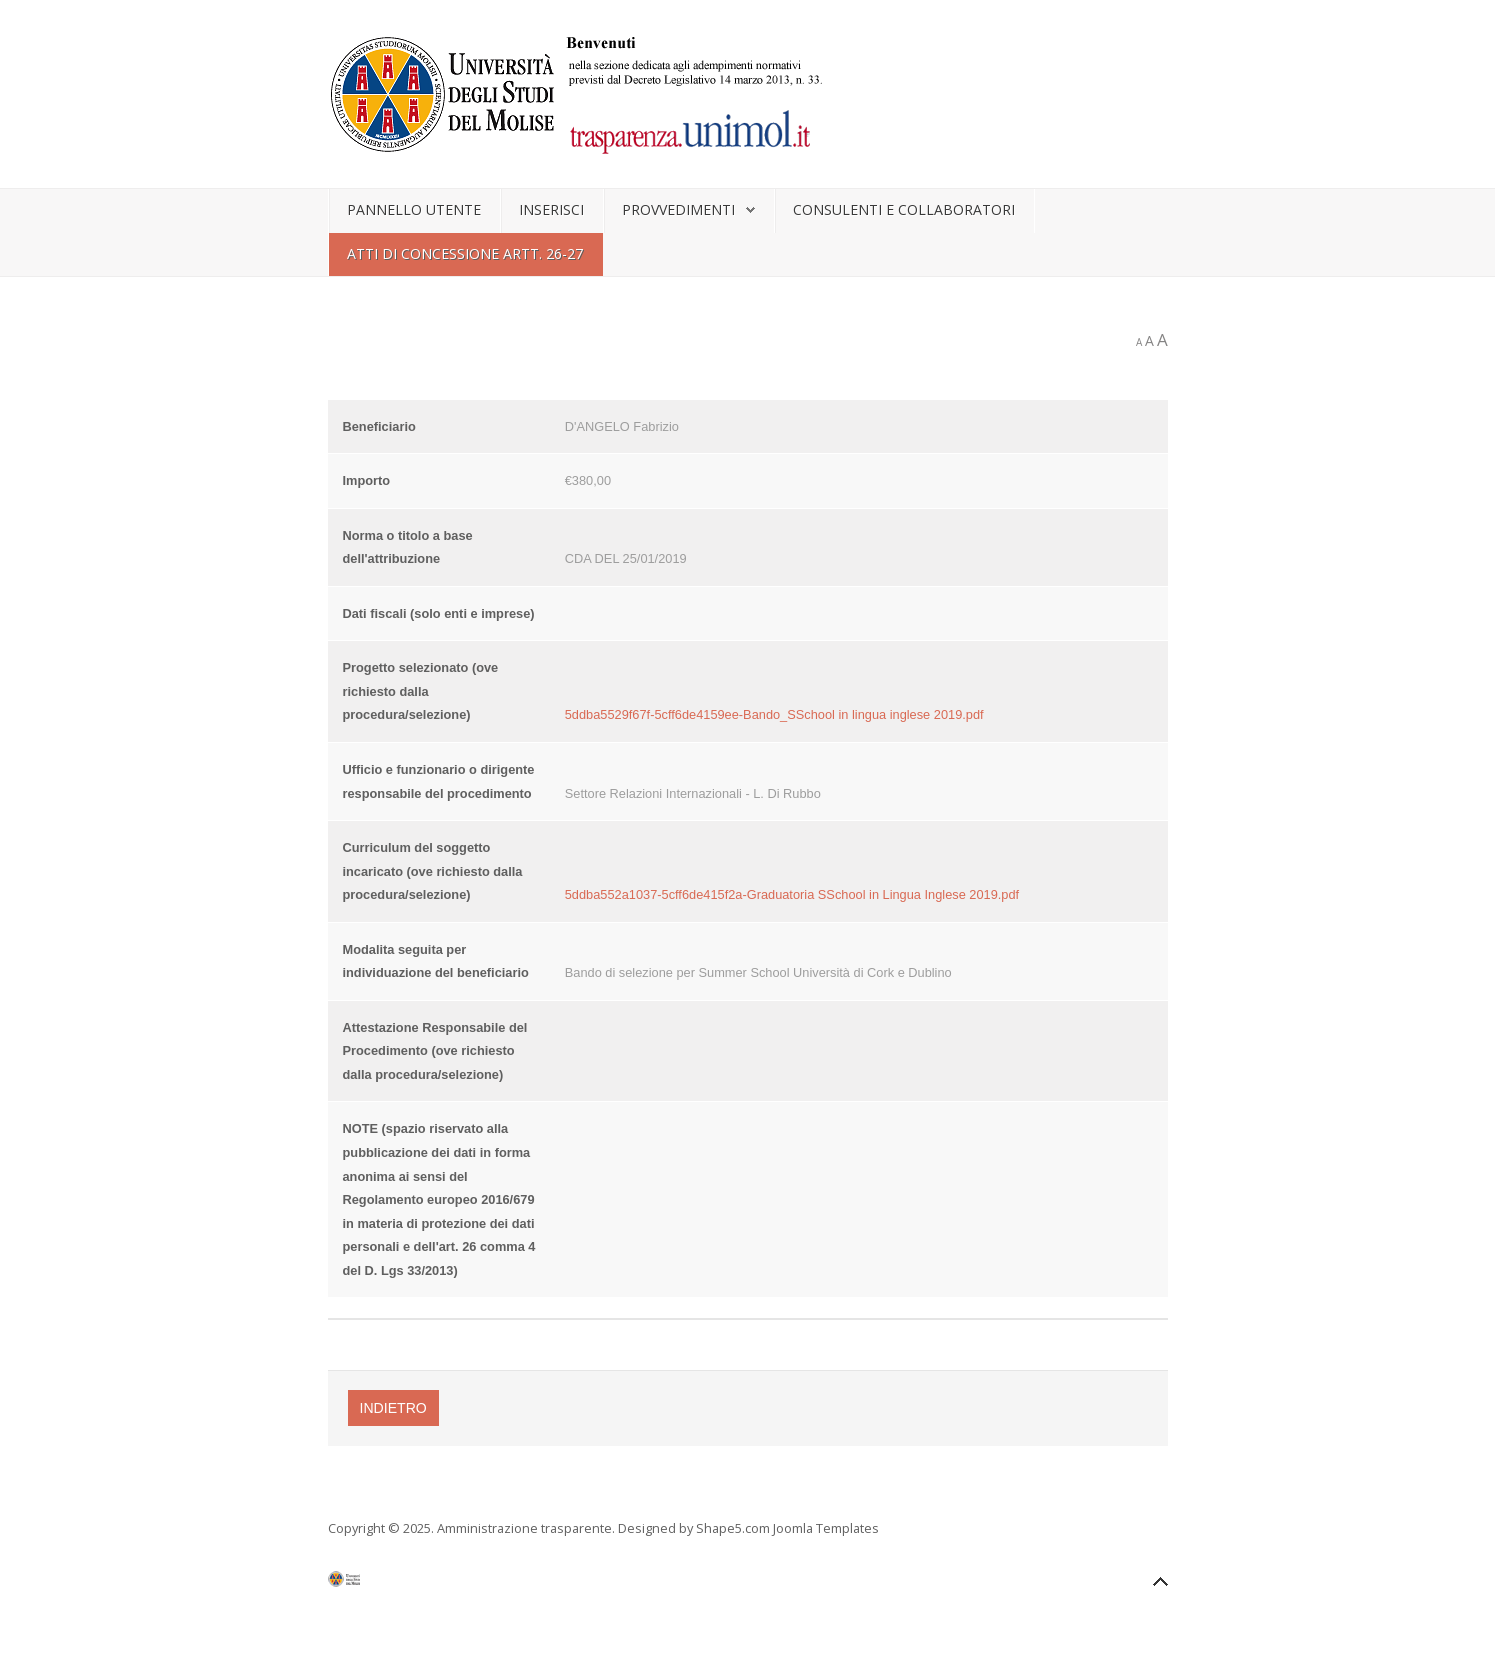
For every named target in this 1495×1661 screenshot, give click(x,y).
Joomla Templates (826, 1528)
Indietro (393, 1408)
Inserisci (551, 209)
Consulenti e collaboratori (904, 209)
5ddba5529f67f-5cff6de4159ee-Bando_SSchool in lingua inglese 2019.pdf (774, 714)
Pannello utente (414, 209)
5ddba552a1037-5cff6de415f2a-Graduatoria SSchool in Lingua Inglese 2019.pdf (792, 894)
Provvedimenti (678, 209)
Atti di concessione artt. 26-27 (465, 253)
